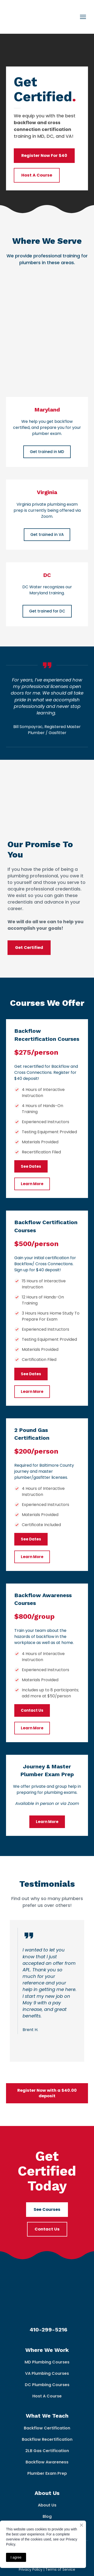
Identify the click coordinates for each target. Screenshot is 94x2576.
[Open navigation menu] (83, 17)
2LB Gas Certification (47, 2451)
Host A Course (47, 2396)
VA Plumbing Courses (47, 2373)
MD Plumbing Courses (47, 2362)
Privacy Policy (30, 2569)
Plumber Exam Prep (47, 2473)
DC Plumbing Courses (47, 2385)
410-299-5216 (48, 2329)
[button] (44, 155)
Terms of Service (60, 2569)
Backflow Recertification (47, 2439)
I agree (16, 2557)
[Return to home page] (24, 17)
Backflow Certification (47, 2428)
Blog (47, 2516)
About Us (47, 2505)
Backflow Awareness (47, 2462)
